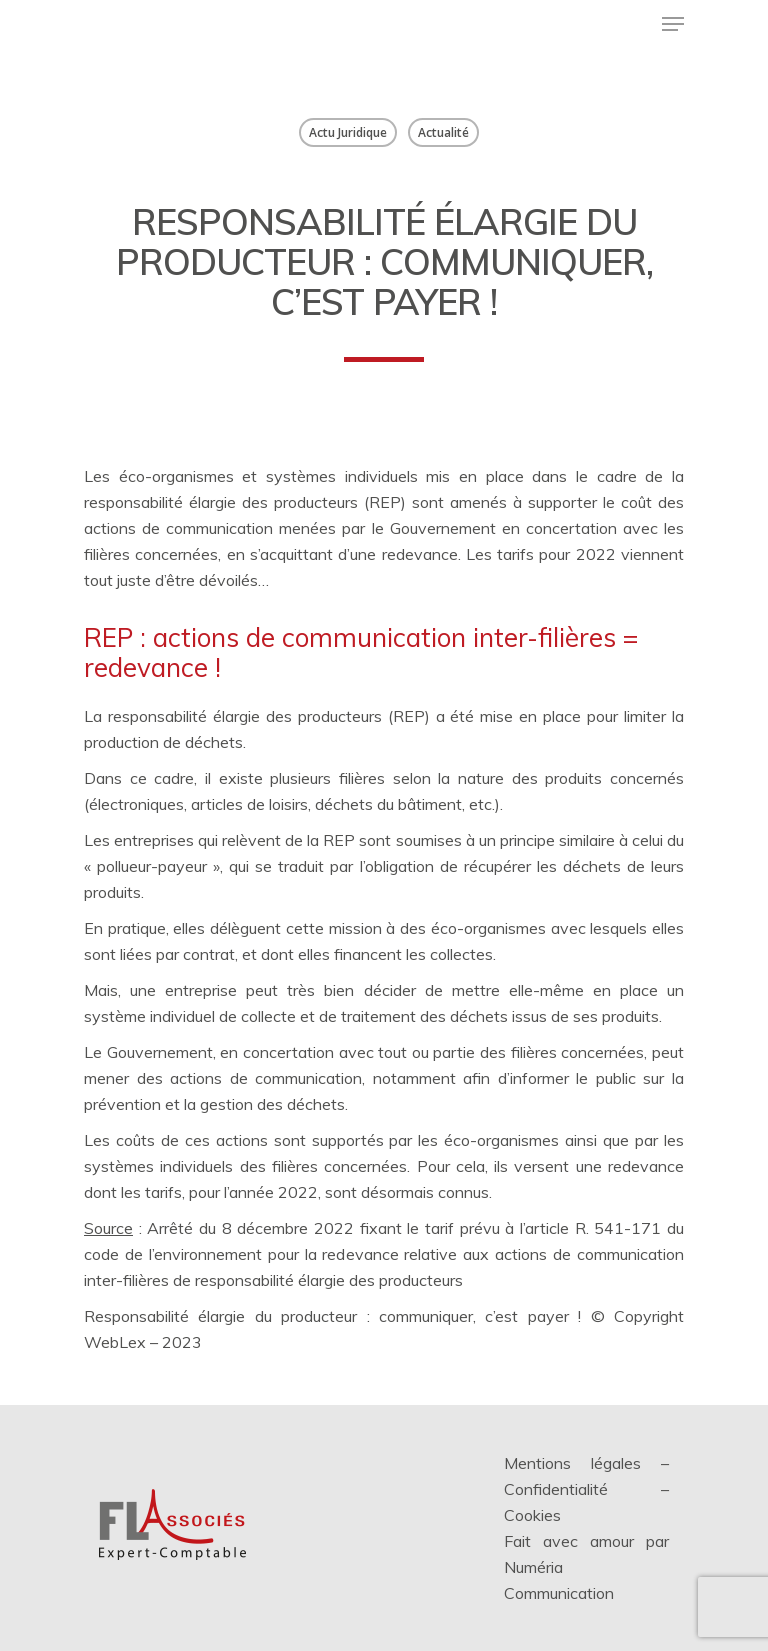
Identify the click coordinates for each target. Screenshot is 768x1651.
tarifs (163, 1192)
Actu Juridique (348, 132)
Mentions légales (572, 1463)
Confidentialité (556, 1489)
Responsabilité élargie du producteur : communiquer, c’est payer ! (332, 1316)
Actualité (443, 132)
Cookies (532, 1515)
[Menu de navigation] (673, 24)
